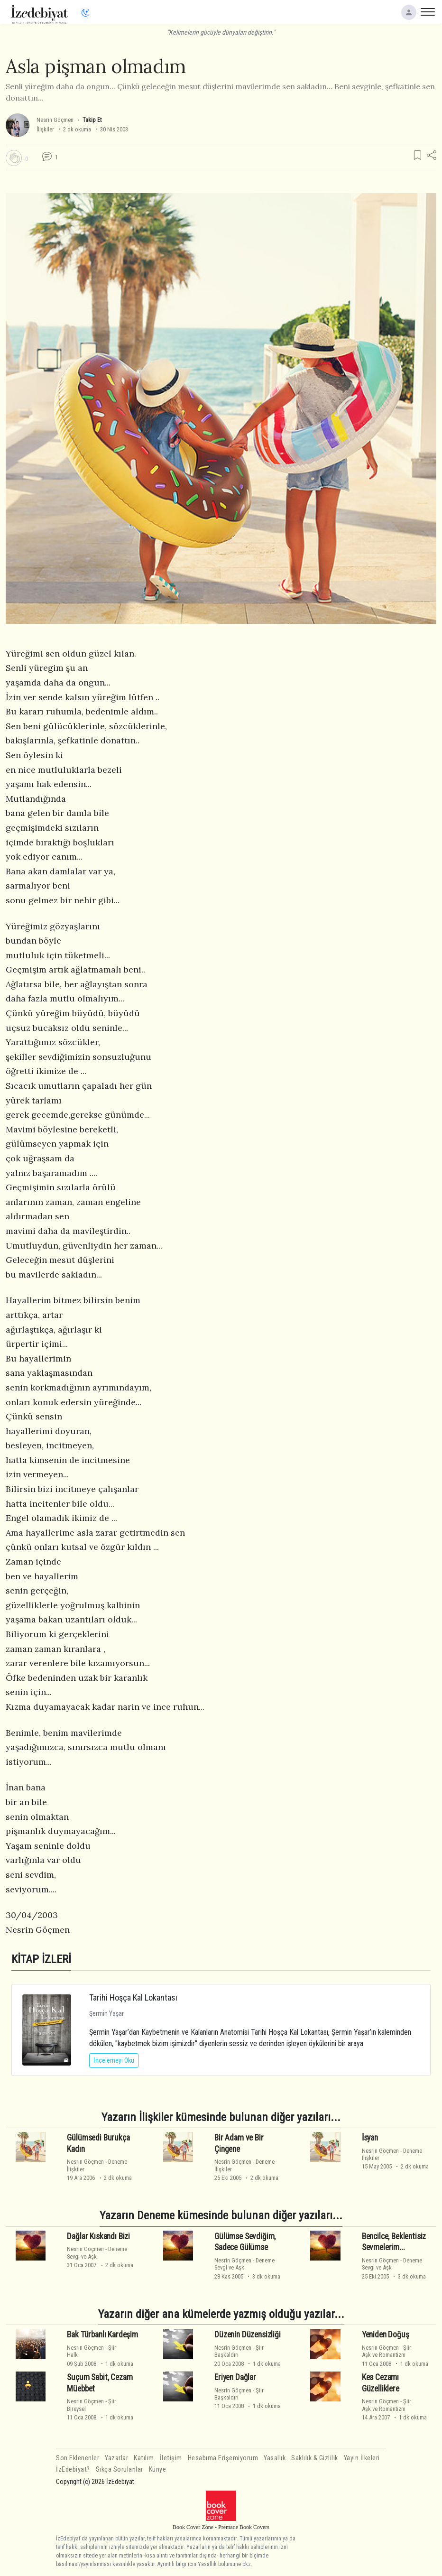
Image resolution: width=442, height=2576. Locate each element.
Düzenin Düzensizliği (247, 2334)
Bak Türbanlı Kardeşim (102, 2334)
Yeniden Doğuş (385, 2334)
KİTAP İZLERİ (41, 1959)
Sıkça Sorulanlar (119, 2469)
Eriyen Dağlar (235, 2377)
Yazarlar (116, 2458)
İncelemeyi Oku (113, 2060)
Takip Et (92, 119)
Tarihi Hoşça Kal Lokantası (133, 1997)
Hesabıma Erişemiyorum (223, 2458)
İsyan (370, 2137)
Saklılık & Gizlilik (314, 2458)
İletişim (171, 2458)
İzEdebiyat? (73, 2469)
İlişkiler (45, 129)
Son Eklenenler (77, 2458)
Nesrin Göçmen (55, 119)
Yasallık (274, 2458)
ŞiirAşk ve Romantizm (386, 2351)
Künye (157, 2469)
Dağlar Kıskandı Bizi (98, 2236)
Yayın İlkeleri (362, 2458)
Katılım (144, 2458)
